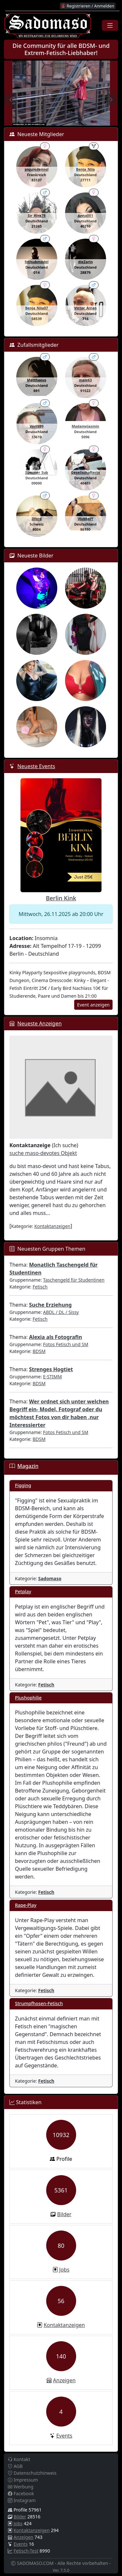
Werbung (21, 2487)
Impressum (23, 2480)
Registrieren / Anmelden (87, 6)
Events (64, 2435)
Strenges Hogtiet (51, 1369)
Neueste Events (36, 766)
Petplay (23, 1591)
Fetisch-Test (26, 2551)
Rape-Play (25, 1905)
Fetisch (40, 1287)
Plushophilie (28, 1698)
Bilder (64, 2214)
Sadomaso (49, 1578)
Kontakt (19, 2459)
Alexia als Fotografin (55, 1337)
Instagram (22, 2500)
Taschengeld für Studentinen (73, 1280)
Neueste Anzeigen (39, 1023)
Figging (23, 1485)
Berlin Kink (61, 898)
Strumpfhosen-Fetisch (39, 2003)
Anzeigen (64, 2380)
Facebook (21, 2493)
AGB (15, 2466)
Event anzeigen (93, 1005)
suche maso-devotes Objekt (43, 1153)
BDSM (39, 1351)
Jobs (64, 2269)
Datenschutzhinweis (32, 2473)
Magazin (27, 1466)
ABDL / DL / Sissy (61, 1312)
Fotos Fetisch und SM (65, 1344)
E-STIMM (52, 1376)
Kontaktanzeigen (52, 1226)
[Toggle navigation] (110, 25)
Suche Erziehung (50, 1304)
